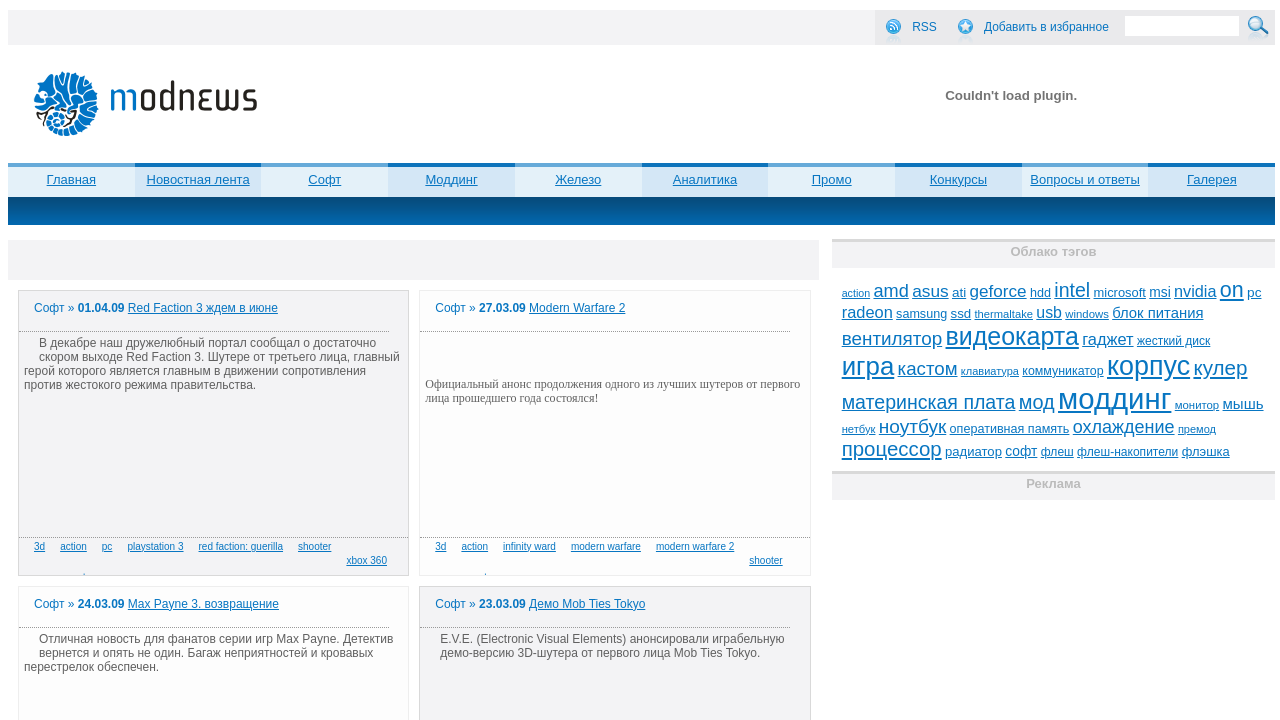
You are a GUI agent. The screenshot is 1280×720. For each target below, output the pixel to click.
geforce (998, 291)
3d (39, 546)
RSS (924, 27)
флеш (1057, 452)
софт (1021, 451)
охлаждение (1124, 427)
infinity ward (529, 546)
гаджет (1107, 339)
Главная (71, 179)
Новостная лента (198, 179)
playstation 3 (155, 546)
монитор (1197, 405)
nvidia (1195, 291)
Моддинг (451, 179)
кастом (928, 368)
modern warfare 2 (695, 546)
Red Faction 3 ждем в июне (203, 308)
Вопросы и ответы (1084, 179)
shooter (314, 546)
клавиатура (990, 371)
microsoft (1120, 292)
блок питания (1157, 313)
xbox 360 (366, 560)
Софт (324, 179)
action (73, 546)
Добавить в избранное (1046, 27)
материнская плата (929, 402)
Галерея (1212, 179)
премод (1197, 429)
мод (1037, 402)
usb (1049, 312)
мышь (1243, 403)
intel (1072, 290)
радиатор (973, 451)
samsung (921, 314)
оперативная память (1010, 429)
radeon (867, 312)
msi (1159, 292)
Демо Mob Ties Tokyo (587, 604)
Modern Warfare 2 (577, 308)
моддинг (1114, 398)
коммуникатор (1062, 371)
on (1232, 290)
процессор (892, 449)
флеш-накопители (1127, 452)
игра (868, 366)
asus (930, 291)
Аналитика (705, 179)
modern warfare (606, 546)
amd (890, 291)
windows (1087, 314)
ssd (961, 313)
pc (107, 546)
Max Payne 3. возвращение (203, 604)
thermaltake (1004, 314)
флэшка (1206, 451)
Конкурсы (958, 179)
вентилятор (892, 338)
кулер (1220, 367)
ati (959, 292)
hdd (1040, 293)
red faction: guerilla (241, 546)
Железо (578, 179)
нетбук (859, 429)
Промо (832, 179)
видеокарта (1012, 336)
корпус (1148, 366)
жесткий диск (1173, 341)
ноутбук (912, 426)
